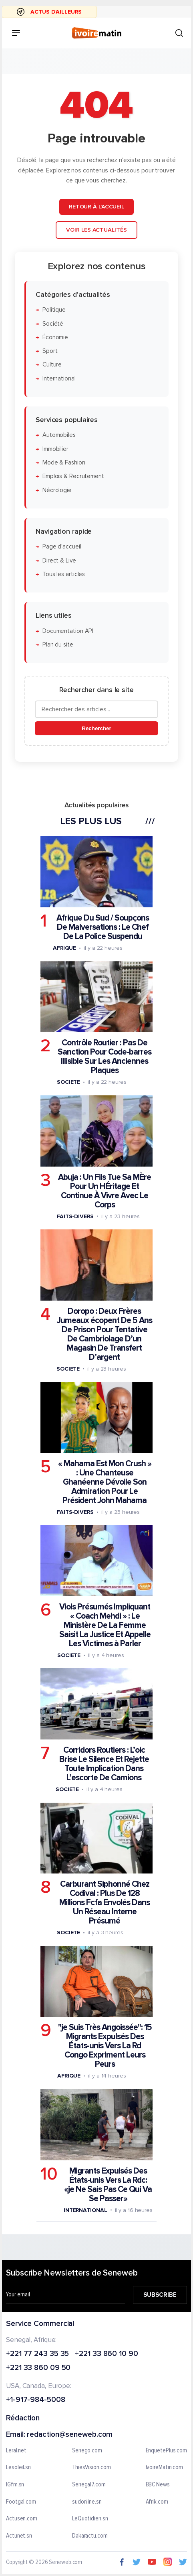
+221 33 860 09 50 (38, 2368)
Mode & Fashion (63, 462)
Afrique (64, 948)
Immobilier (55, 448)
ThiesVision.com (91, 2467)
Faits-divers (75, 1216)
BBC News (158, 2484)
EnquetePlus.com (166, 2450)
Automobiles (59, 435)
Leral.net (16, 2450)
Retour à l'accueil (96, 206)
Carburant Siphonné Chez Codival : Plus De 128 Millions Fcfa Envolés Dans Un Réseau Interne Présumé (104, 1902)
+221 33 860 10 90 (106, 2354)
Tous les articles (63, 574)
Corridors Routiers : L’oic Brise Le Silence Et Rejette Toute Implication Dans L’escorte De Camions (104, 1763)
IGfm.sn (15, 2484)
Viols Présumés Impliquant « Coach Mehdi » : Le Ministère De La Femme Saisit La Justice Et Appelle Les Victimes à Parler (105, 1625)
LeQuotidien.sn (90, 2518)
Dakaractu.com (90, 2535)
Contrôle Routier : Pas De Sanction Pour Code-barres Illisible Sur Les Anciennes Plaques (104, 1056)
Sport (50, 351)
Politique (54, 310)
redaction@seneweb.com (70, 2434)
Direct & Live (59, 560)
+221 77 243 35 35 (37, 2354)
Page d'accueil (61, 546)
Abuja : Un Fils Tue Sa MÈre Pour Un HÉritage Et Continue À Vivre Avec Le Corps (104, 1190)
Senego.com (87, 2450)
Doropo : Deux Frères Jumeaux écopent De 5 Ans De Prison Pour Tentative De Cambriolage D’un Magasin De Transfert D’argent (104, 1333)
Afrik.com (157, 2501)
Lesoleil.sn (18, 2467)
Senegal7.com (89, 2484)
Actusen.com (21, 2518)
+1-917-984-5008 (35, 2400)
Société (52, 323)
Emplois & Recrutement (73, 476)
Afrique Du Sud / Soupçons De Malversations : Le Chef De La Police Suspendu (102, 927)
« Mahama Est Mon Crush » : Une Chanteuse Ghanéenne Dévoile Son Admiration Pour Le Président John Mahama (104, 1482)
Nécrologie (57, 490)
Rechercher (96, 728)
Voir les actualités (96, 229)
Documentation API (67, 630)
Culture (52, 364)
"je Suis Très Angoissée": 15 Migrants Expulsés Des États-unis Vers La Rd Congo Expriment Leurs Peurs (105, 2046)
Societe (68, 1082)
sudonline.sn (87, 2501)
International (59, 378)
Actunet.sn (19, 2535)
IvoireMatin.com (164, 2467)
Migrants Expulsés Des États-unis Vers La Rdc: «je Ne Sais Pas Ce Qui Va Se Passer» (108, 2184)
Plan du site (57, 644)
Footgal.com (21, 2501)
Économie (55, 337)
